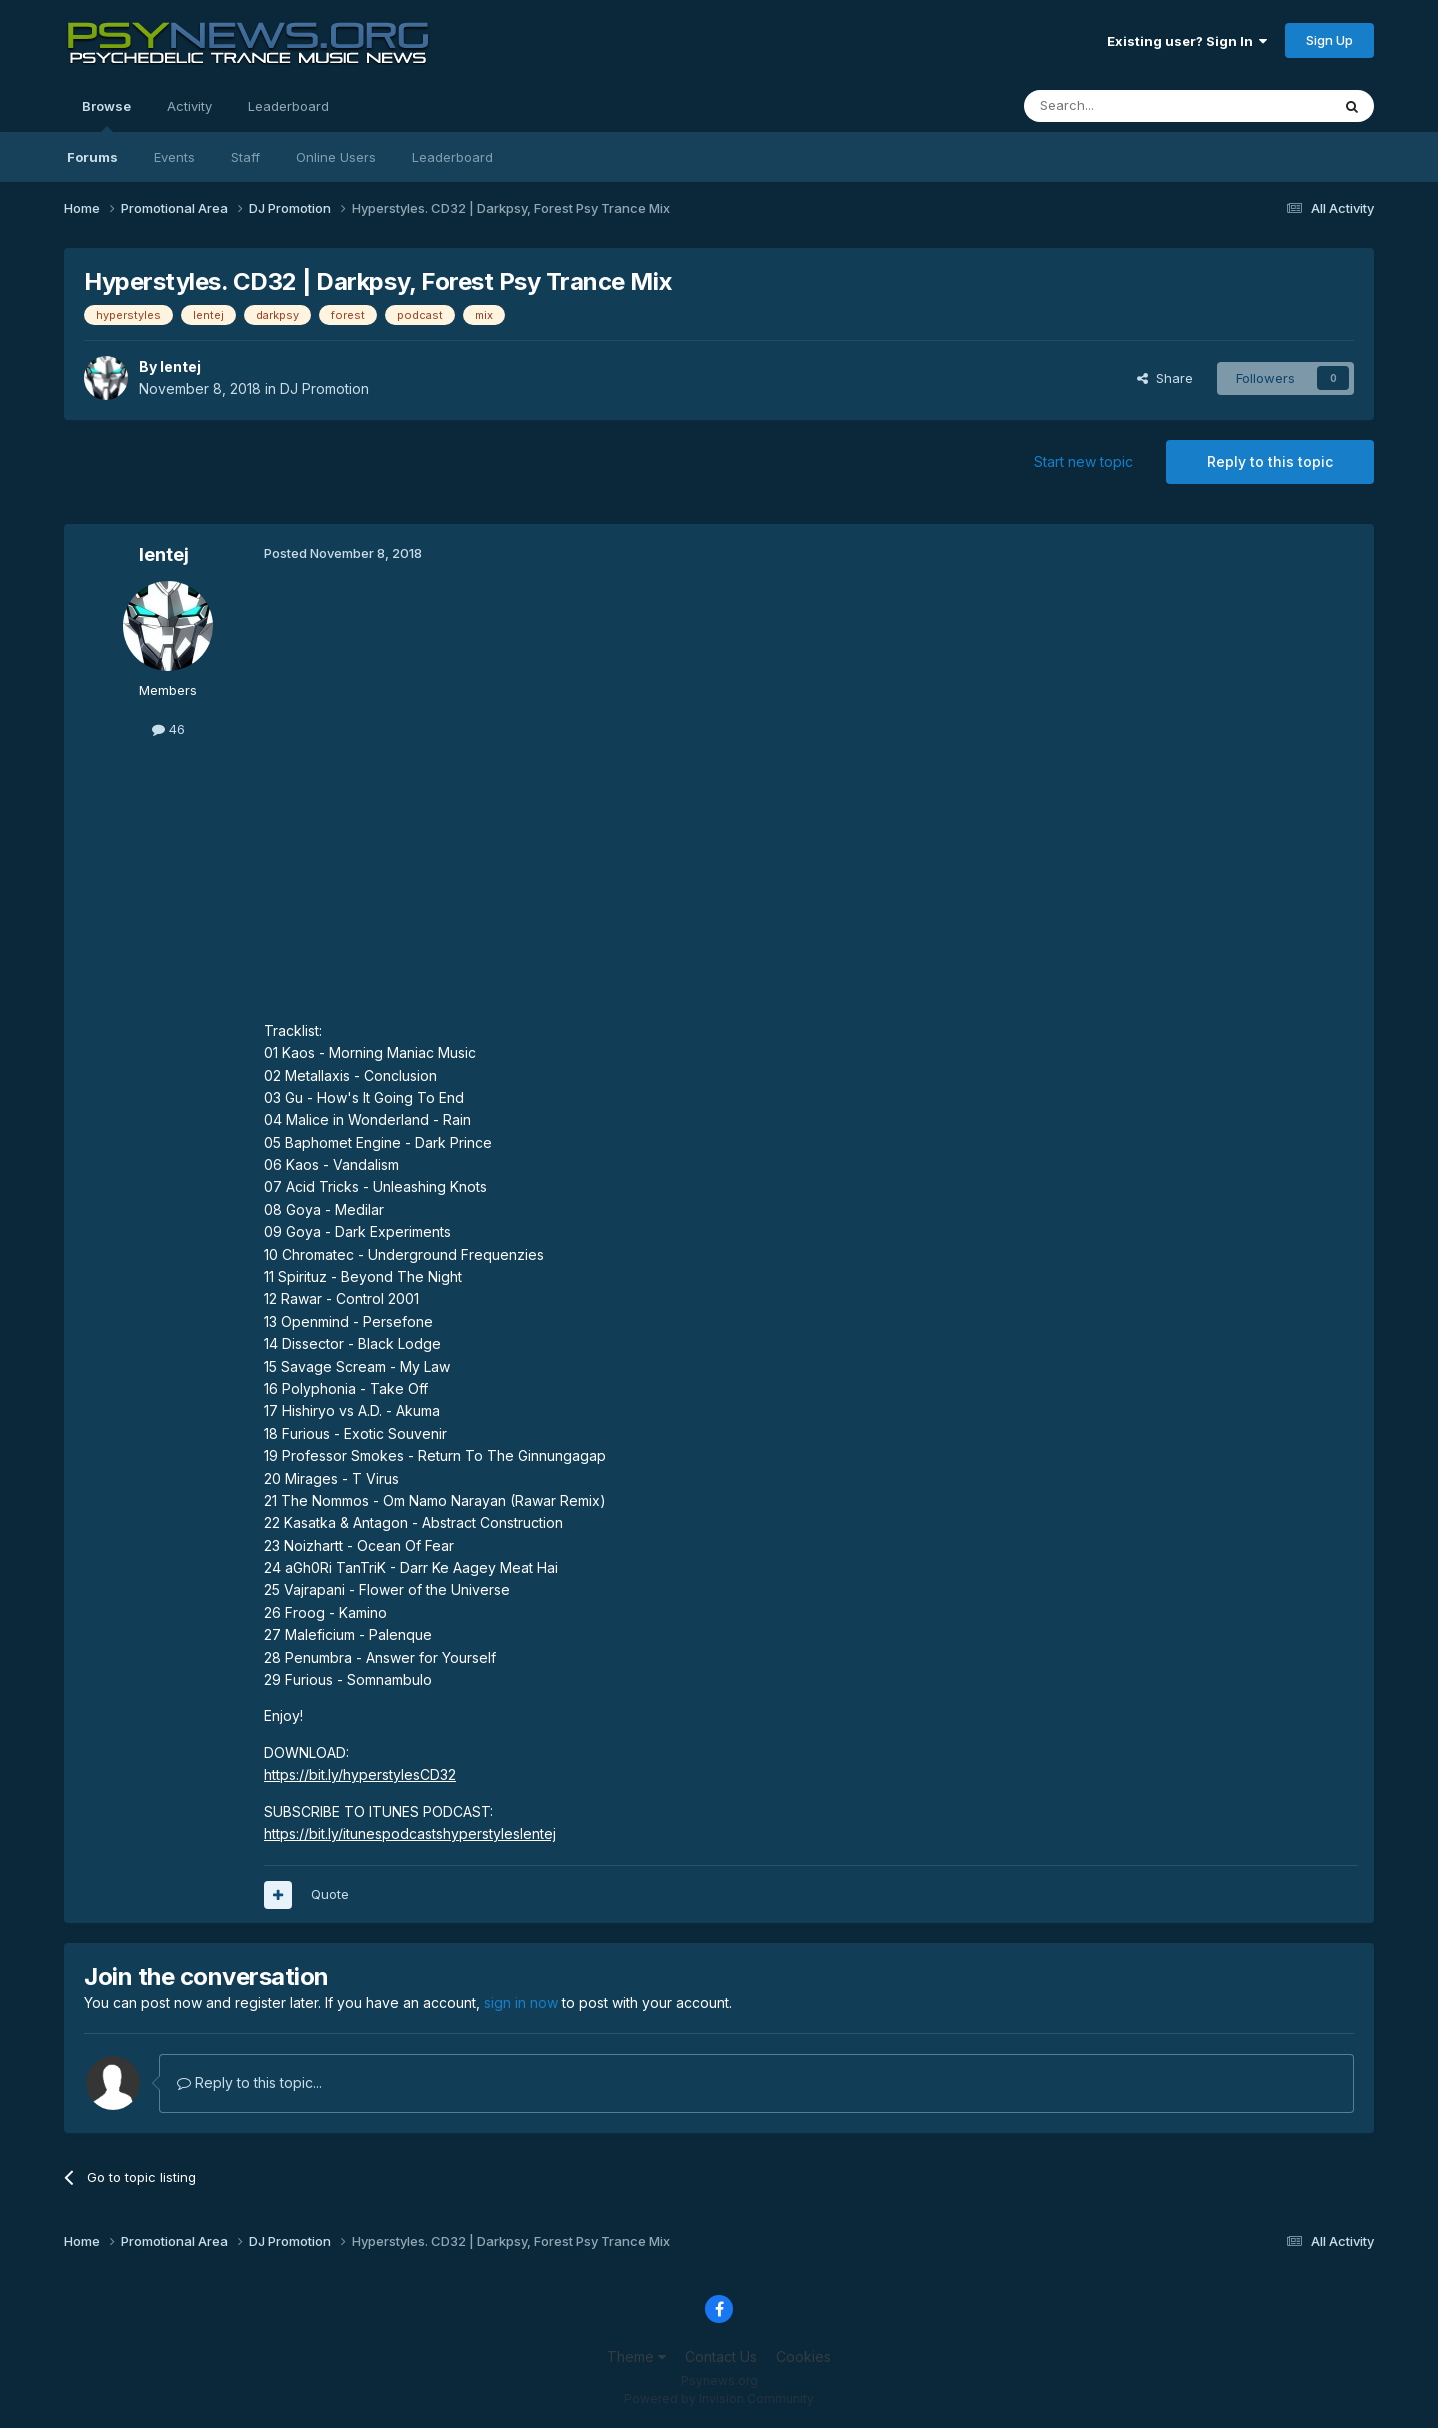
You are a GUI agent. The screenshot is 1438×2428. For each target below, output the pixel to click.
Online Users (336, 157)
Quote (330, 1894)
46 (168, 729)
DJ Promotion (324, 388)
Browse (106, 115)
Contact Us (721, 2356)
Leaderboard (452, 157)
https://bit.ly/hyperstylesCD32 (360, 1774)
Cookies (803, 2356)
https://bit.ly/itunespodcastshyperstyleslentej (410, 1833)
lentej (180, 366)
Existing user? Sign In (1187, 41)
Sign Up (1329, 40)
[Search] (1126, 106)
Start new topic (1083, 461)
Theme (636, 2356)
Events (174, 157)
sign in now (521, 2002)
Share (1165, 378)
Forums (92, 157)
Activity (189, 106)
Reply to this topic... (249, 2082)
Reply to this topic (1270, 461)
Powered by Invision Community (719, 2398)
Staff (245, 157)
